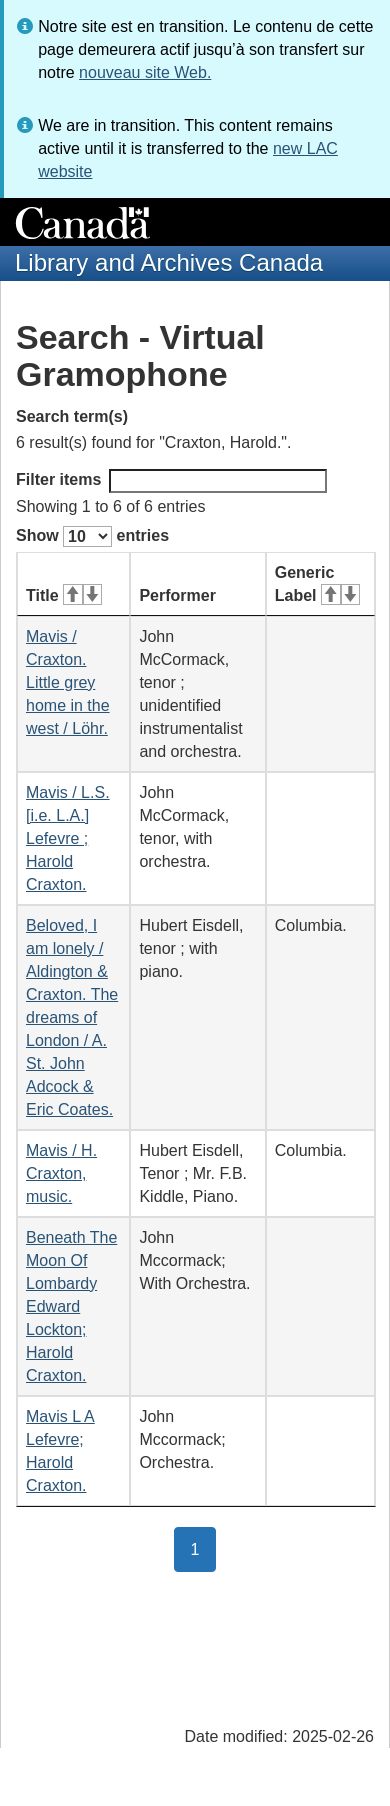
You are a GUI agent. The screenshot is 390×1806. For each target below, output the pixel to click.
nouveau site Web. (145, 72)
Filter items (171, 481)
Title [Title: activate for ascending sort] (64, 595)
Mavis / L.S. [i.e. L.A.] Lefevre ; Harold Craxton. (68, 838)
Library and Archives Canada (169, 262)
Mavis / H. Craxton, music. (61, 1173)
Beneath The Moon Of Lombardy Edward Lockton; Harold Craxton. (71, 1306)
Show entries (92, 536)
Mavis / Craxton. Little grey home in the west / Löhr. (68, 682)
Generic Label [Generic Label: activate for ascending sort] (317, 584)
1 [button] (204, 1548)
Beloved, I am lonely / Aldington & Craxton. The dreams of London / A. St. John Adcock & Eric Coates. (72, 1017)
